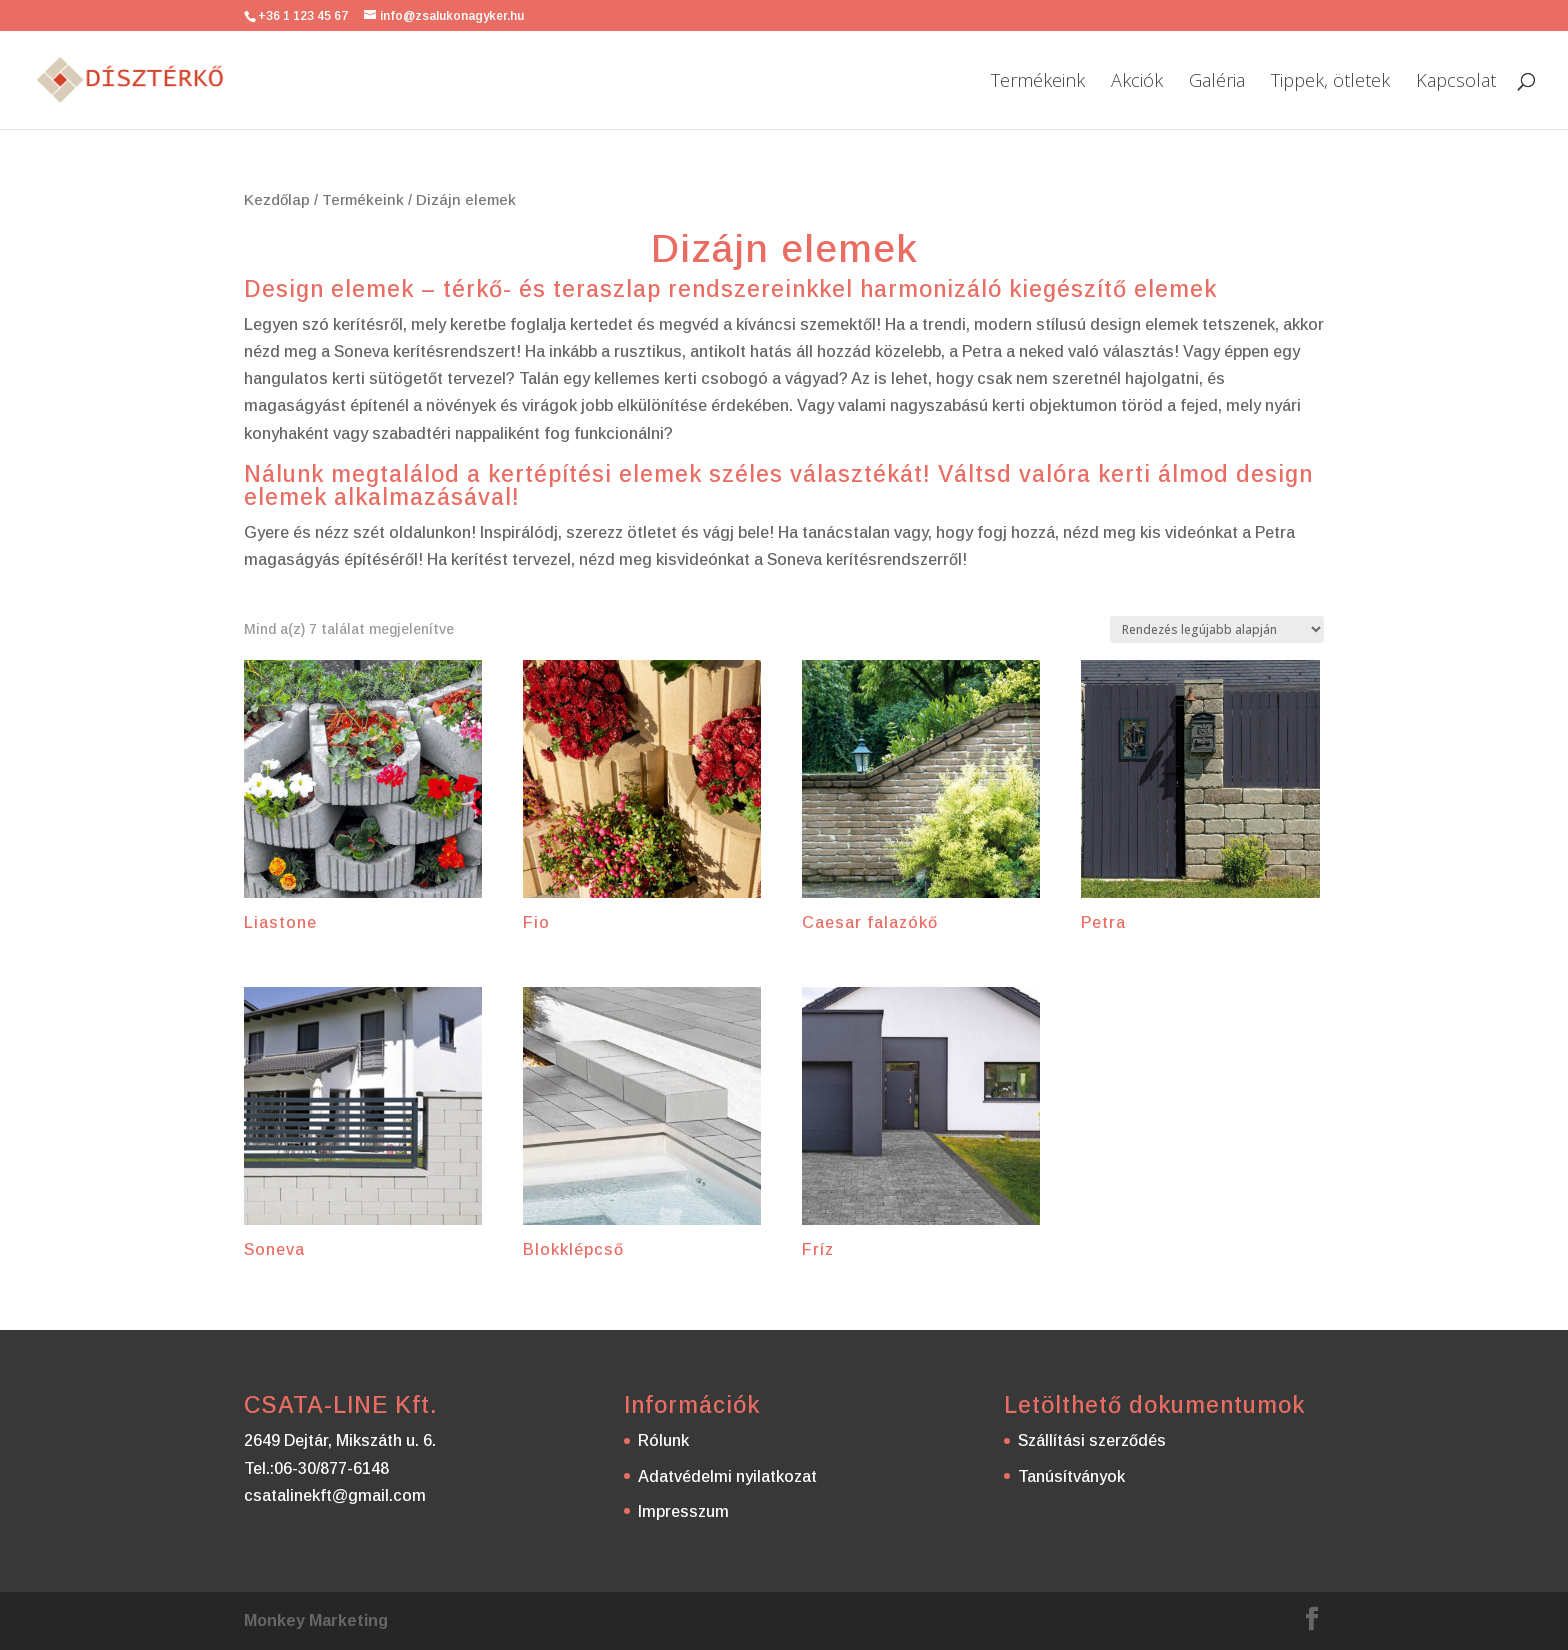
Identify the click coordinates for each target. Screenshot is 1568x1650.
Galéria (1217, 82)
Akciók (1137, 82)
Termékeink (1038, 82)
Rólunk (663, 1440)
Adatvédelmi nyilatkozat (727, 1476)
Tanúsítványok (1071, 1476)
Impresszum (683, 1511)
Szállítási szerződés (1092, 1440)
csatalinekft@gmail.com (335, 1495)
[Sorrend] (1217, 629)
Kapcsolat (1456, 82)
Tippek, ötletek (1330, 82)
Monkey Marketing (316, 1620)
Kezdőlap (277, 200)
